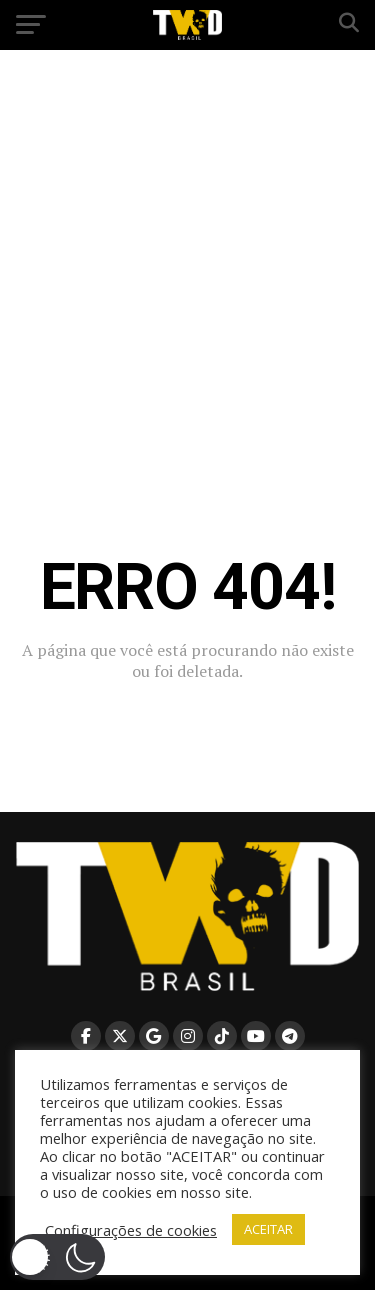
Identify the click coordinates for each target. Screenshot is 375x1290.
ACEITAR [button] (268, 1229)
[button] (57, 1257)
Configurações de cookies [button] (131, 1230)
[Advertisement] (187, 252)
